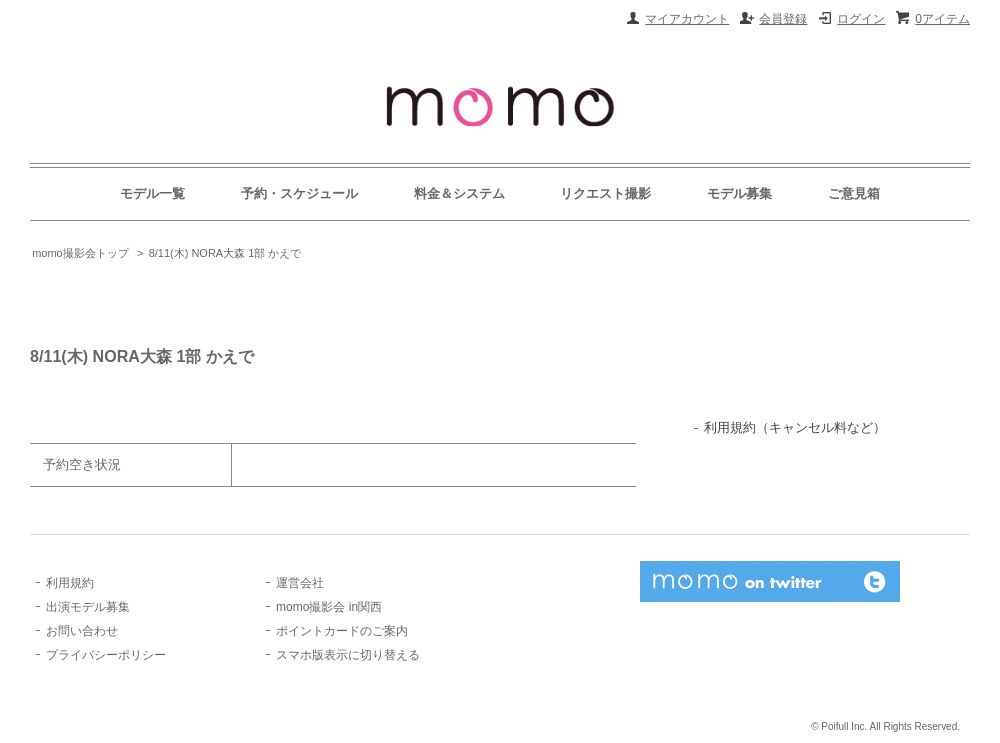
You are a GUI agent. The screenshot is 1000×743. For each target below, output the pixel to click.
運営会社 (300, 583)
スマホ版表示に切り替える (348, 655)
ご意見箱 (854, 193)
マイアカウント (687, 19)
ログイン (861, 19)
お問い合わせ (82, 631)
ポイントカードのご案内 (342, 631)
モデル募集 (739, 193)
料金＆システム (459, 193)
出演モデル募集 (88, 607)
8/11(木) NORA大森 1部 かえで (225, 253)
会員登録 (783, 19)
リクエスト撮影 (605, 193)
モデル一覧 (152, 193)
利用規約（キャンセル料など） (795, 427)
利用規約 (70, 583)
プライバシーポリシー (106, 655)
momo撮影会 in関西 (329, 607)
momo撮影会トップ (80, 253)
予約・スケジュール (299, 193)
